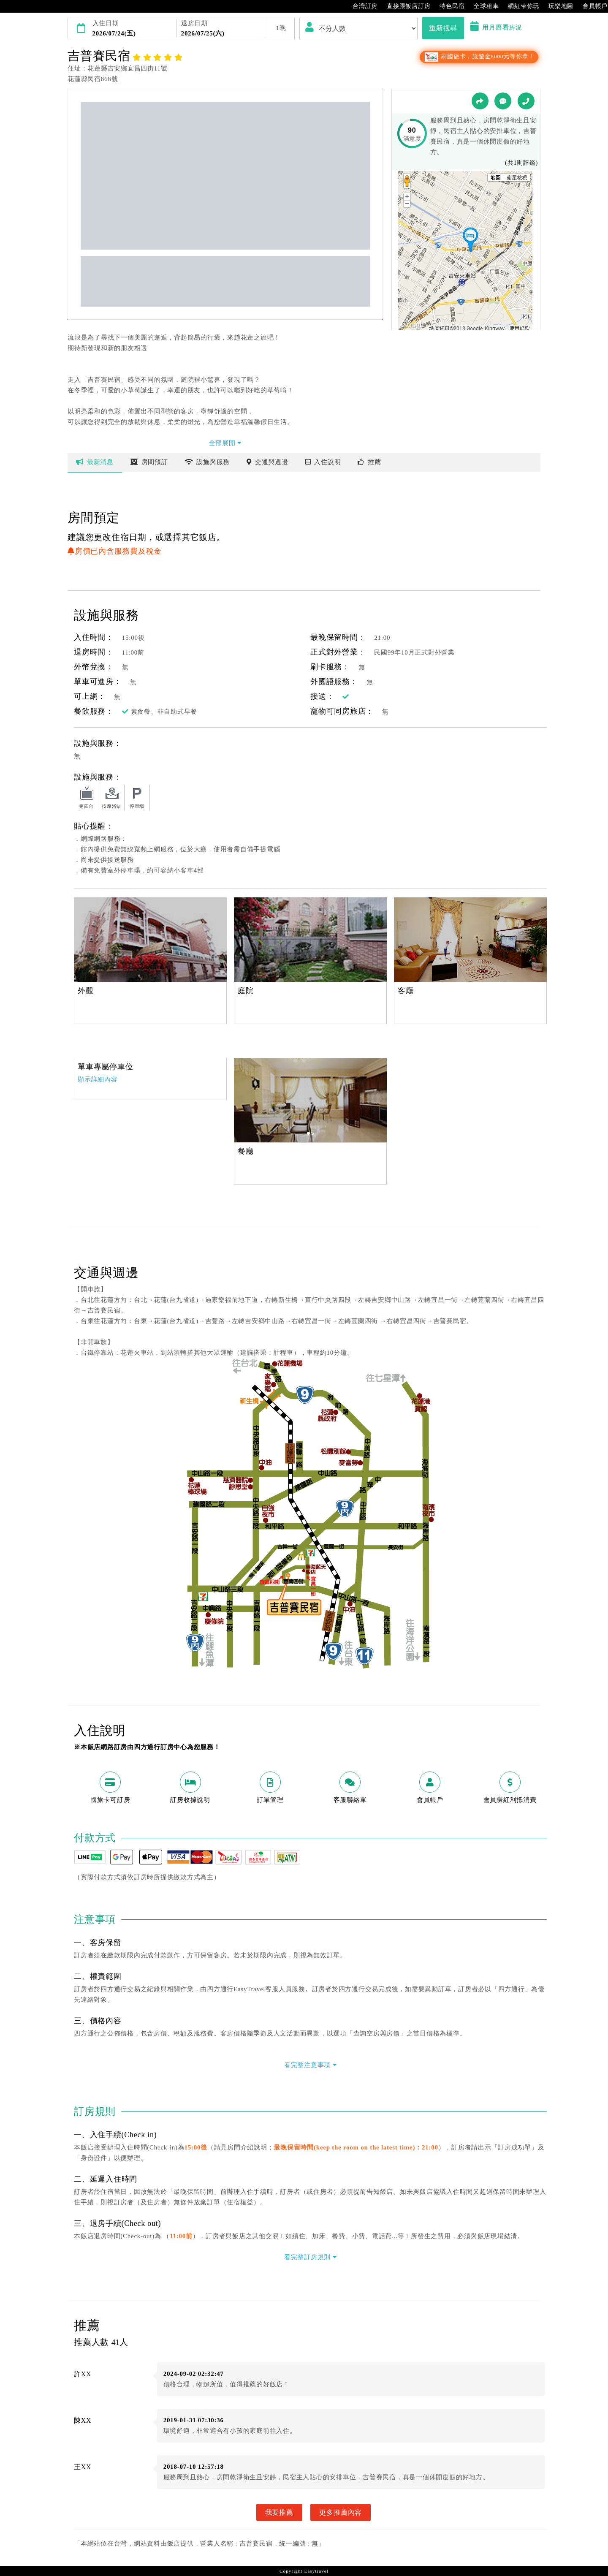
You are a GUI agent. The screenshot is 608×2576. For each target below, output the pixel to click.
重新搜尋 (443, 28)
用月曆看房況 (496, 27)
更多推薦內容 (340, 2512)
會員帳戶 (591, 6)
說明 (323, 462)
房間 (149, 462)
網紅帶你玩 (519, 6)
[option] (150, 939)
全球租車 (482, 6)
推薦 (369, 462)
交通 (267, 462)
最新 (95, 462)
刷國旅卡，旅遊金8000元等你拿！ (479, 56)
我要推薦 (279, 2512)
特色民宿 (447, 6)
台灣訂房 (360, 6)
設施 (207, 462)
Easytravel (316, 2570)
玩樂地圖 (556, 6)
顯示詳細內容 (98, 1079)
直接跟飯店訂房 (404, 6)
